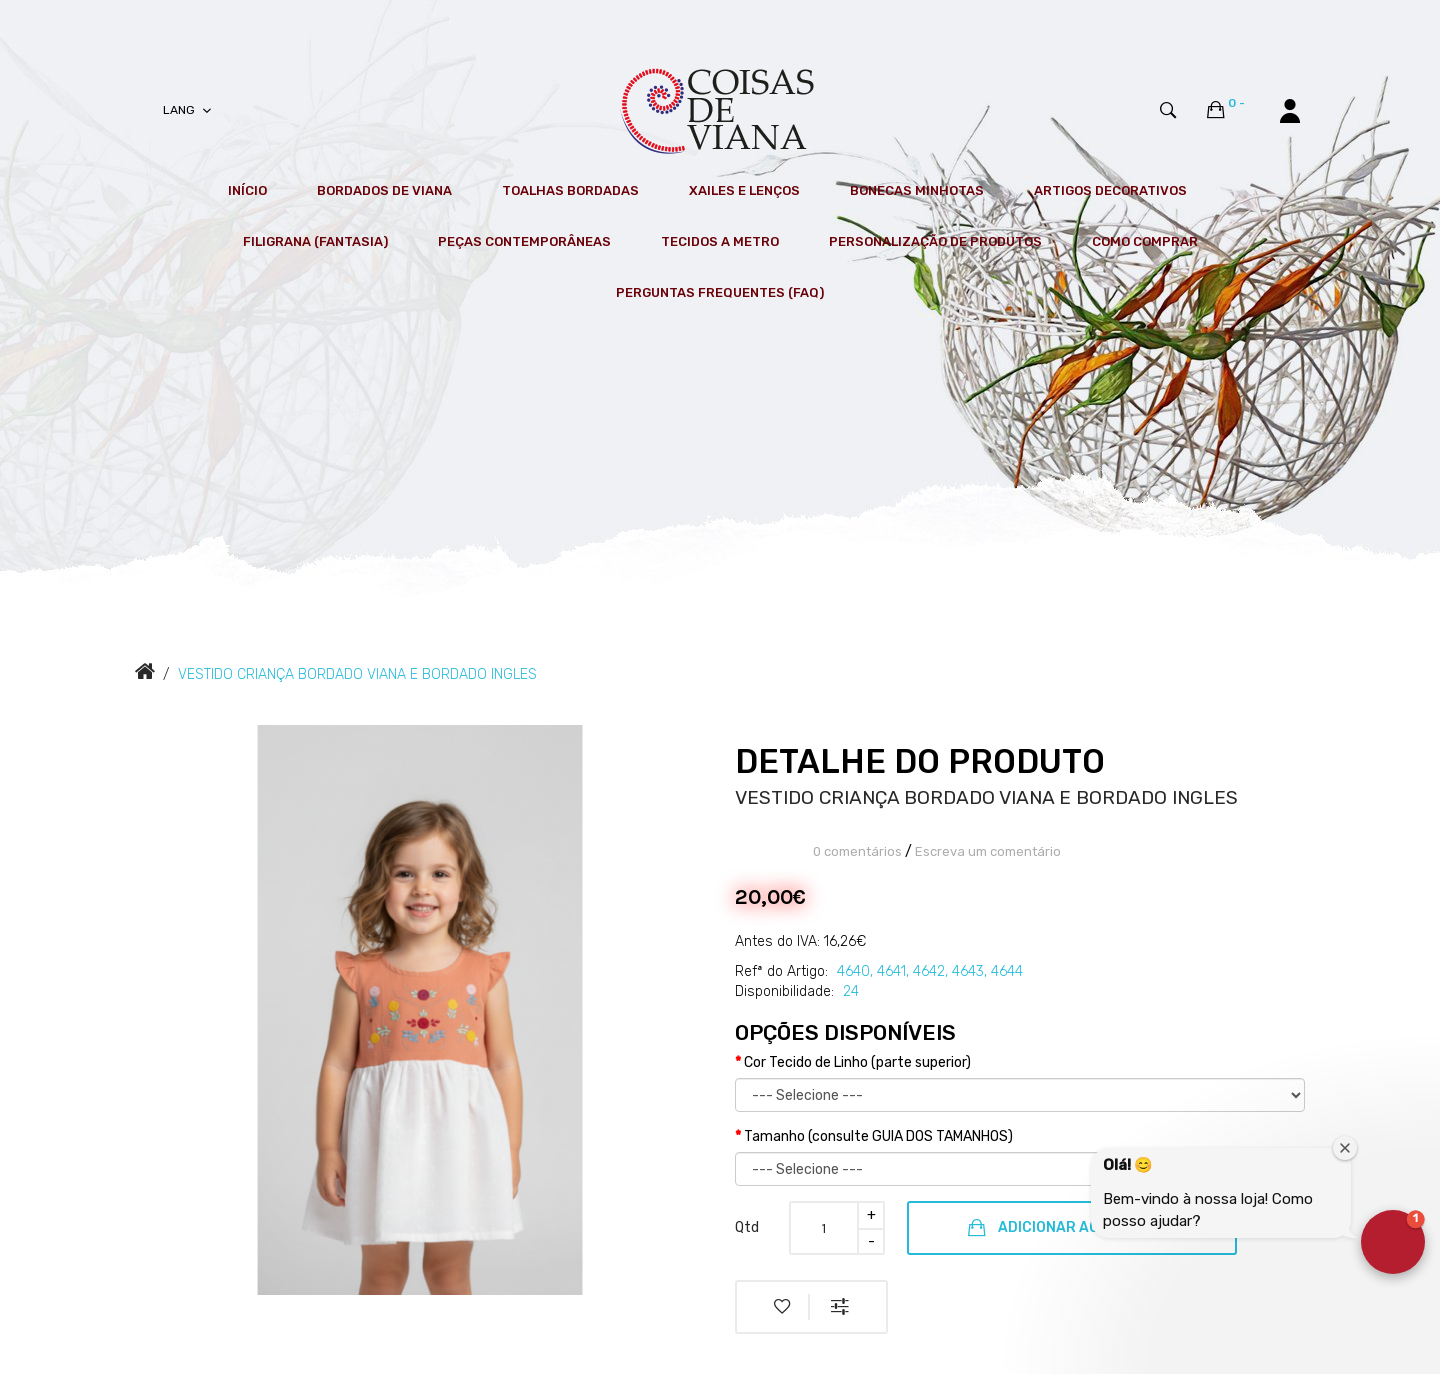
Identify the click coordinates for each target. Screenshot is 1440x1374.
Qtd (747, 1227)
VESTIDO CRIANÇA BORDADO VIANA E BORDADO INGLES (357, 674)
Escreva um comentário (988, 851)
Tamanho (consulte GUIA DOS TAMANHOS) (878, 1136)
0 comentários (857, 851)
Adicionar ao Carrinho (1072, 1228)
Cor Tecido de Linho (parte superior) (857, 1062)
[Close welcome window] (1345, 1148)
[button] (1393, 1242)
